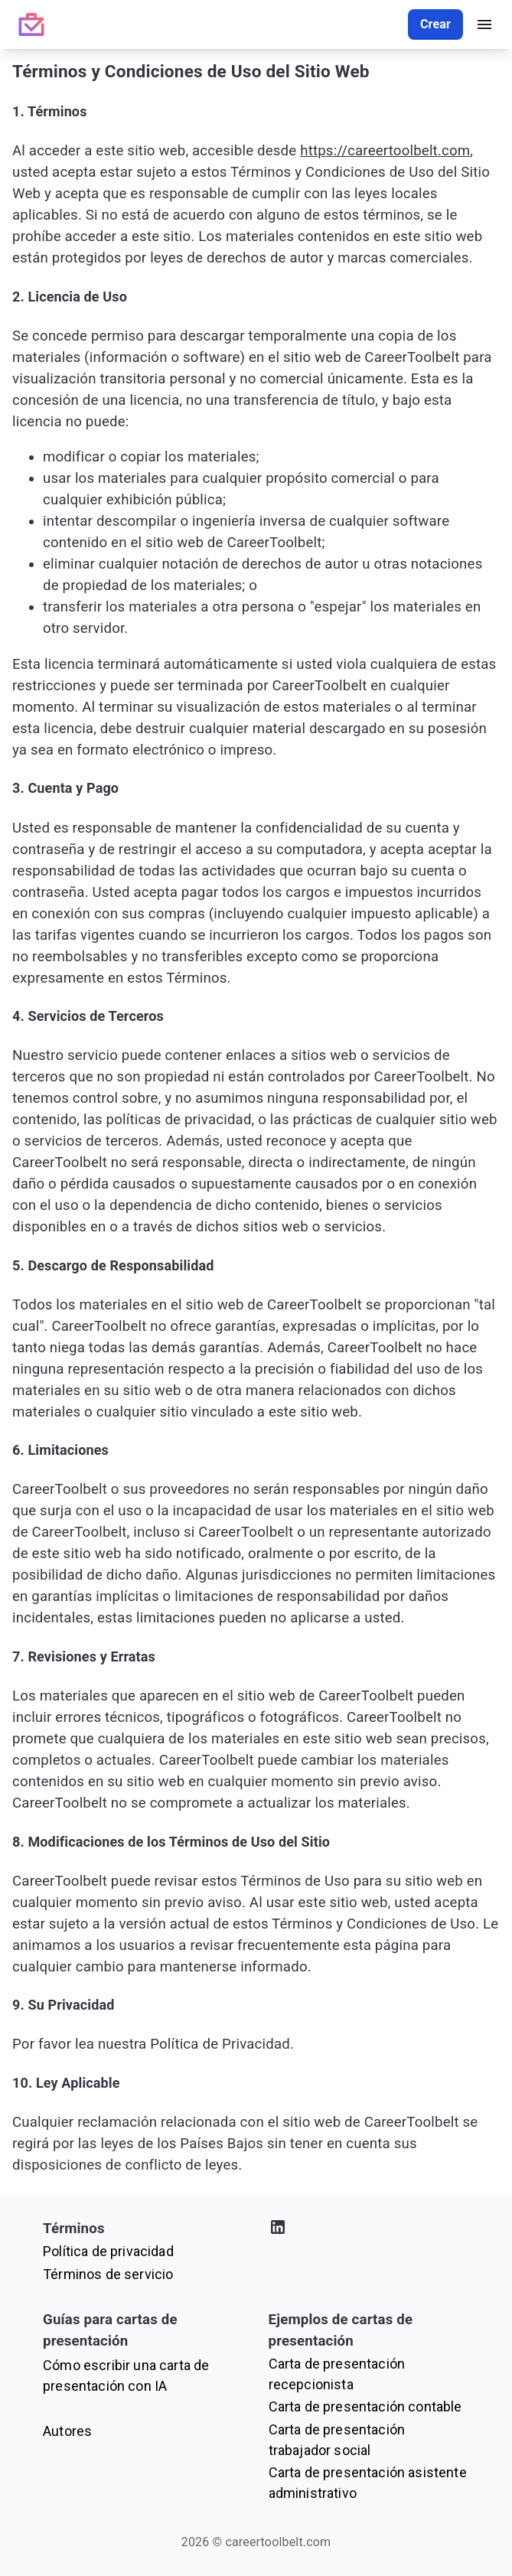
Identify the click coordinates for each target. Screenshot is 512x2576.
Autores (67, 2431)
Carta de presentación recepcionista (337, 2374)
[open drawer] (484, 24)
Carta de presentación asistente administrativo (368, 2482)
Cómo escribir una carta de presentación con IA (126, 2375)
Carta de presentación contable (365, 2406)
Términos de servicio (108, 2274)
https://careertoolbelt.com (385, 150)
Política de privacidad (108, 2251)
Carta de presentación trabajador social (337, 2439)
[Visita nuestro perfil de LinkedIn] (369, 2230)
